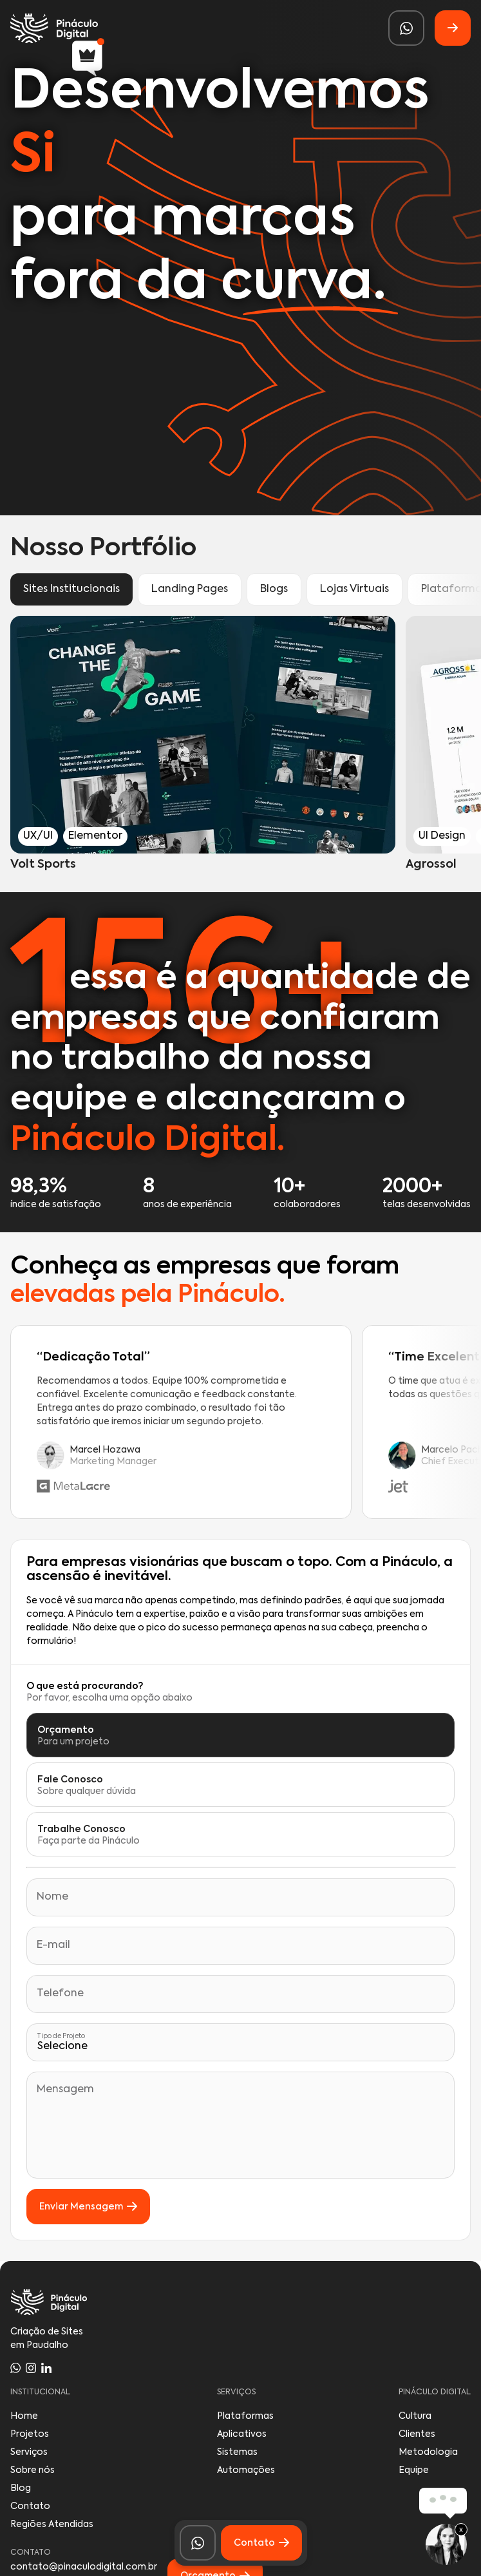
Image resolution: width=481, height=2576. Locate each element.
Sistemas (237, 2452)
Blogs (274, 589)
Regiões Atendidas (51, 2524)
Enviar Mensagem (88, 2206)
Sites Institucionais (71, 589)
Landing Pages (189, 589)
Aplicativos (242, 2434)
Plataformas (245, 2416)
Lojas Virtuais (354, 589)
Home (24, 2416)
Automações (246, 2470)
